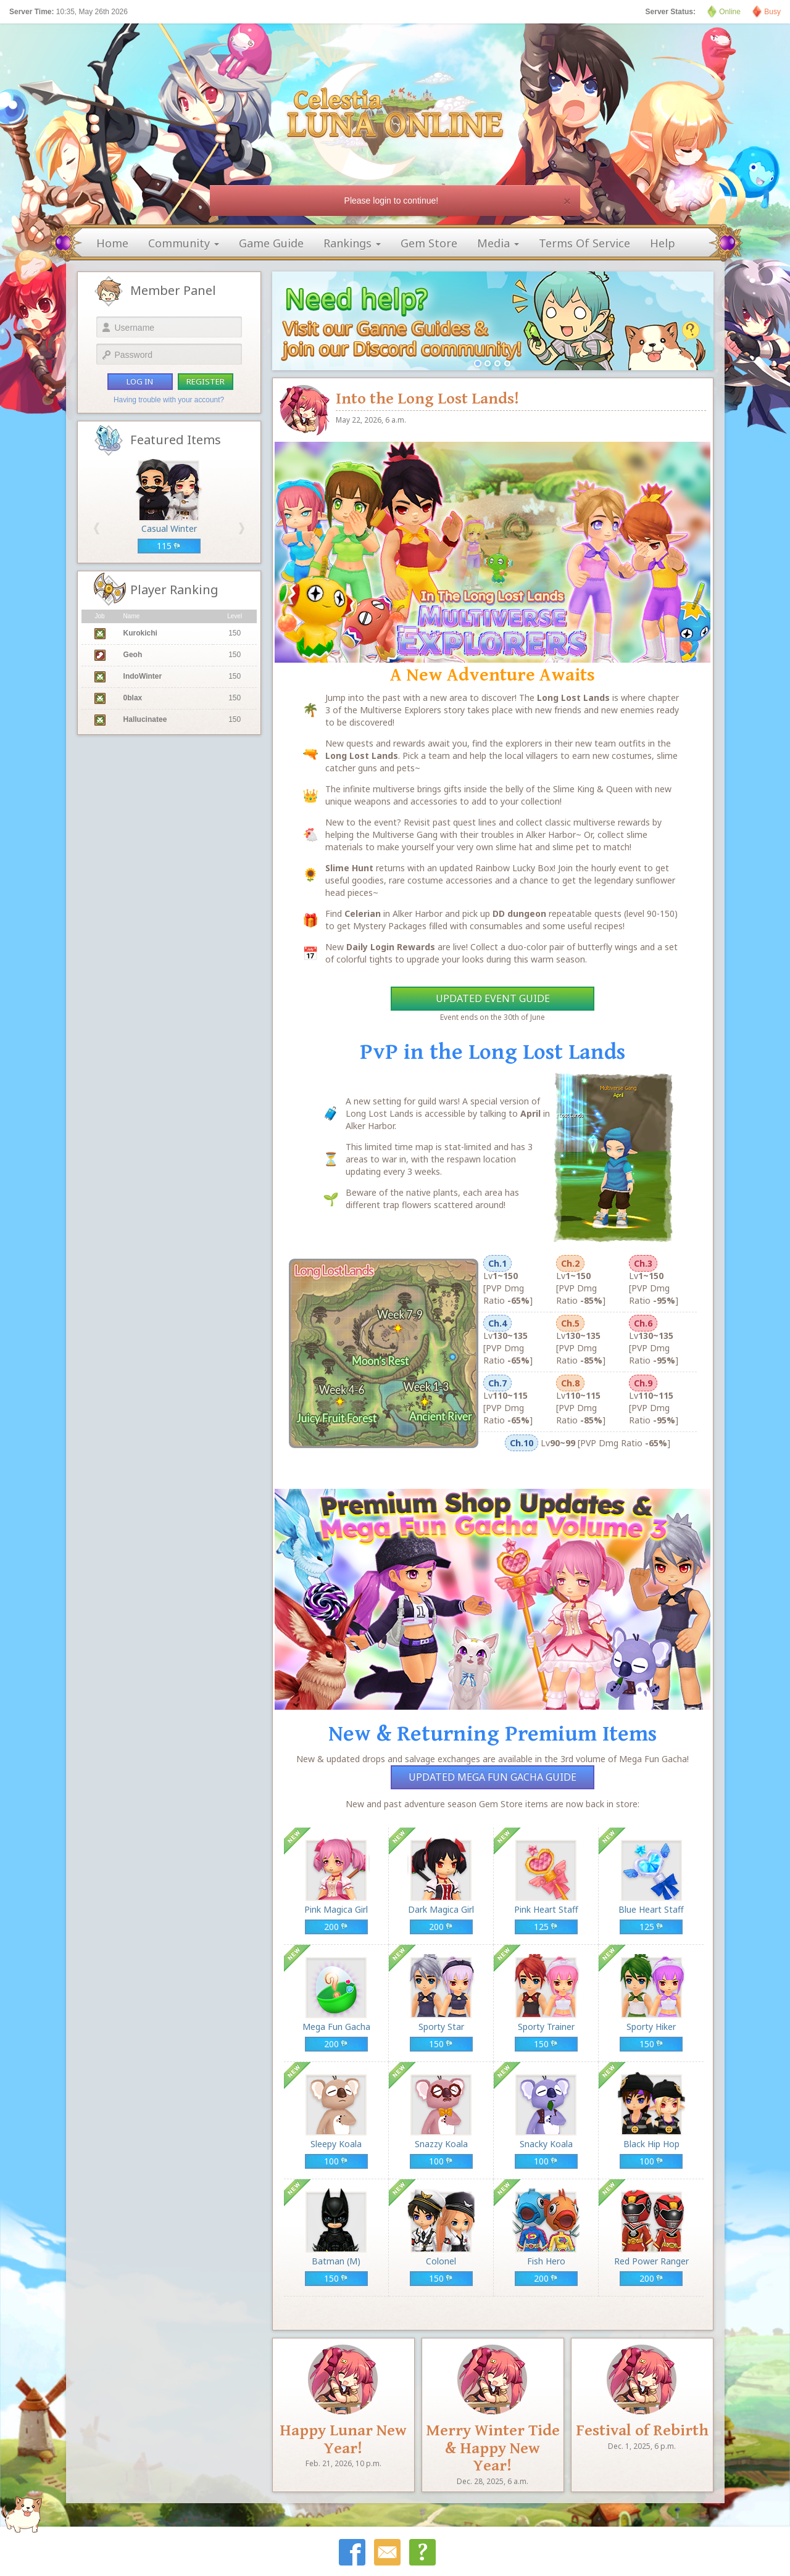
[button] (96, 528)
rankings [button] (352, 243)
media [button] (498, 243)
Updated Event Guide (493, 998)
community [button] (183, 243)
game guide (271, 243)
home (112, 243)
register (205, 381)
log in (140, 381)
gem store (429, 243)
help (662, 243)
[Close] (567, 200)
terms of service (584, 243)
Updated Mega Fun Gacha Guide (492, 1777)
